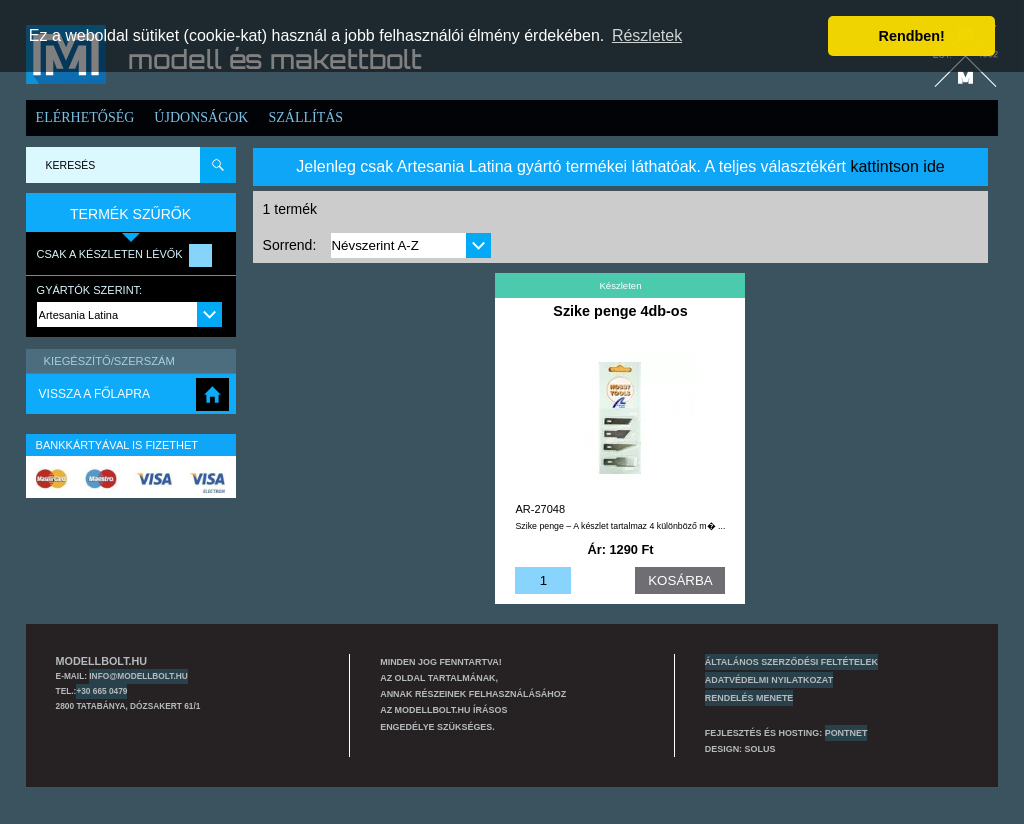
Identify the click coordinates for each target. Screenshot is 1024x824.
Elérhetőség (85, 117)
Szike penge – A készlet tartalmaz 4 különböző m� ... (620, 526)
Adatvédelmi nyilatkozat (769, 680)
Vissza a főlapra (94, 394)
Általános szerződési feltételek (791, 662)
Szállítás (305, 117)
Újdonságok (201, 117)
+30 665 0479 (101, 691)
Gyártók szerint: (90, 290)
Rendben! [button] (912, 36)
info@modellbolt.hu (138, 676)
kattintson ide (897, 166)
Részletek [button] (647, 35)
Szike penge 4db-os (620, 311)
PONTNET (846, 733)
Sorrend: (290, 245)
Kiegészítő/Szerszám (109, 361)
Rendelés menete (749, 698)
